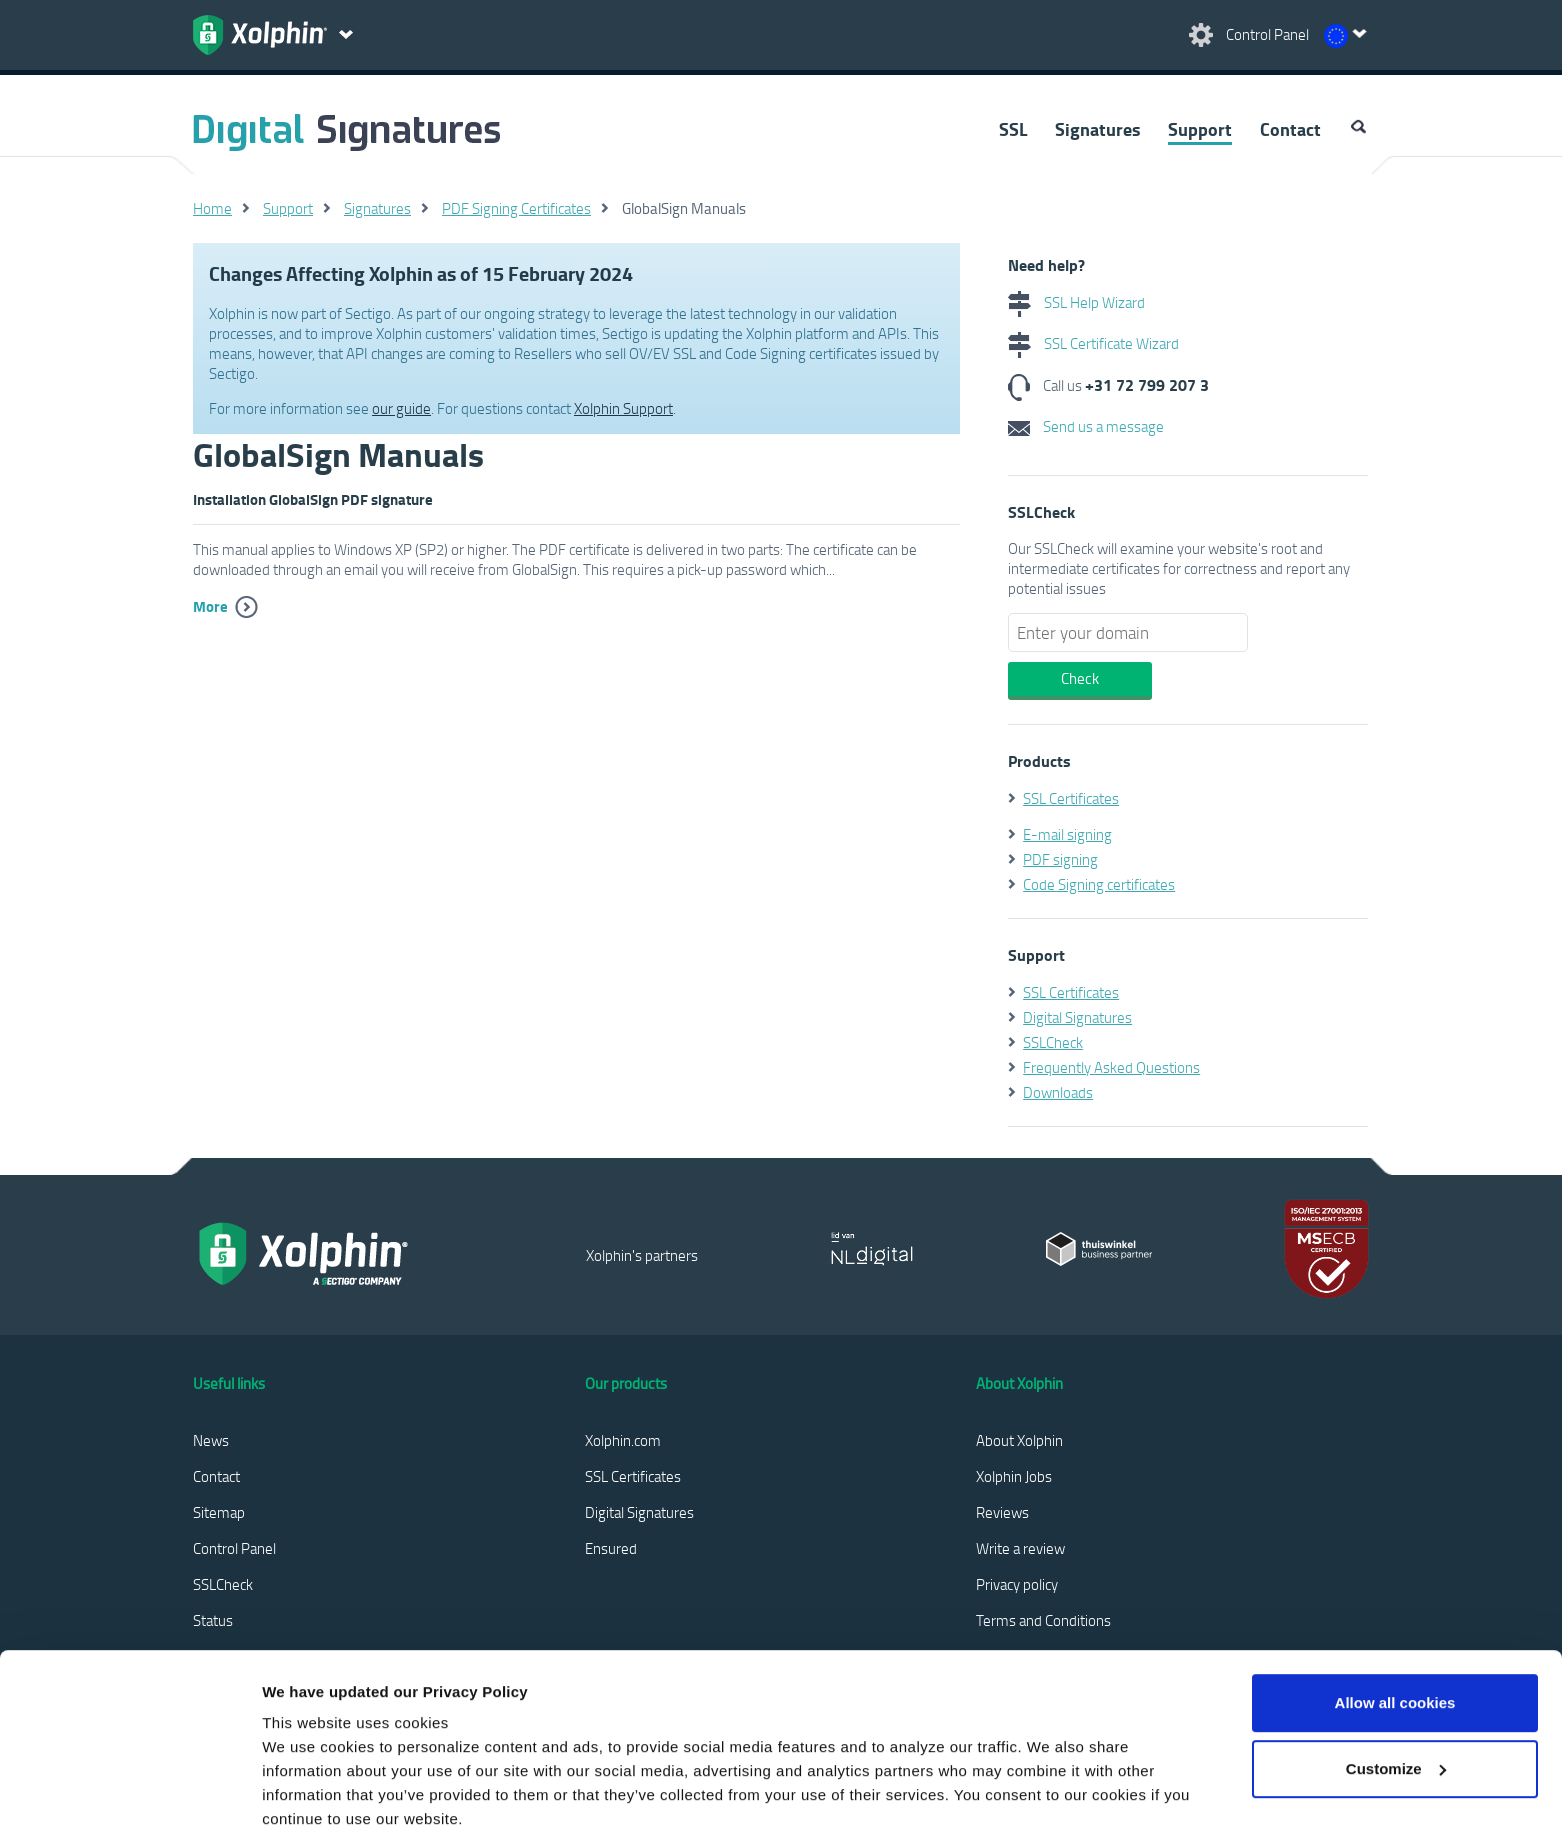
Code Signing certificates (1099, 884)
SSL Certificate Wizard (1093, 343)
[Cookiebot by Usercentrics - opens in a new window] (129, 1796)
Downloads (1058, 1092)
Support (1200, 129)
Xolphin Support (623, 408)
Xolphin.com (623, 1440)
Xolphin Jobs (1014, 1476)
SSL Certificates (1071, 798)
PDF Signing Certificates (516, 208)
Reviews (1002, 1512)
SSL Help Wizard (1076, 302)
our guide (401, 408)
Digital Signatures (1077, 1017)
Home (212, 208)
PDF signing (1060, 859)
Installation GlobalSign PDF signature (313, 499)
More (210, 606)
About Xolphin (1019, 1440)
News (211, 1440)
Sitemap (219, 1512)
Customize (1396, 1665)
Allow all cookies (1395, 1600)
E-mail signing (1067, 834)
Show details (308, 1795)
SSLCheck (1053, 1042)
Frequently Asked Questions (1111, 1067)
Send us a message (1086, 426)
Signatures (1097, 129)
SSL (1013, 129)
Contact (1290, 129)
